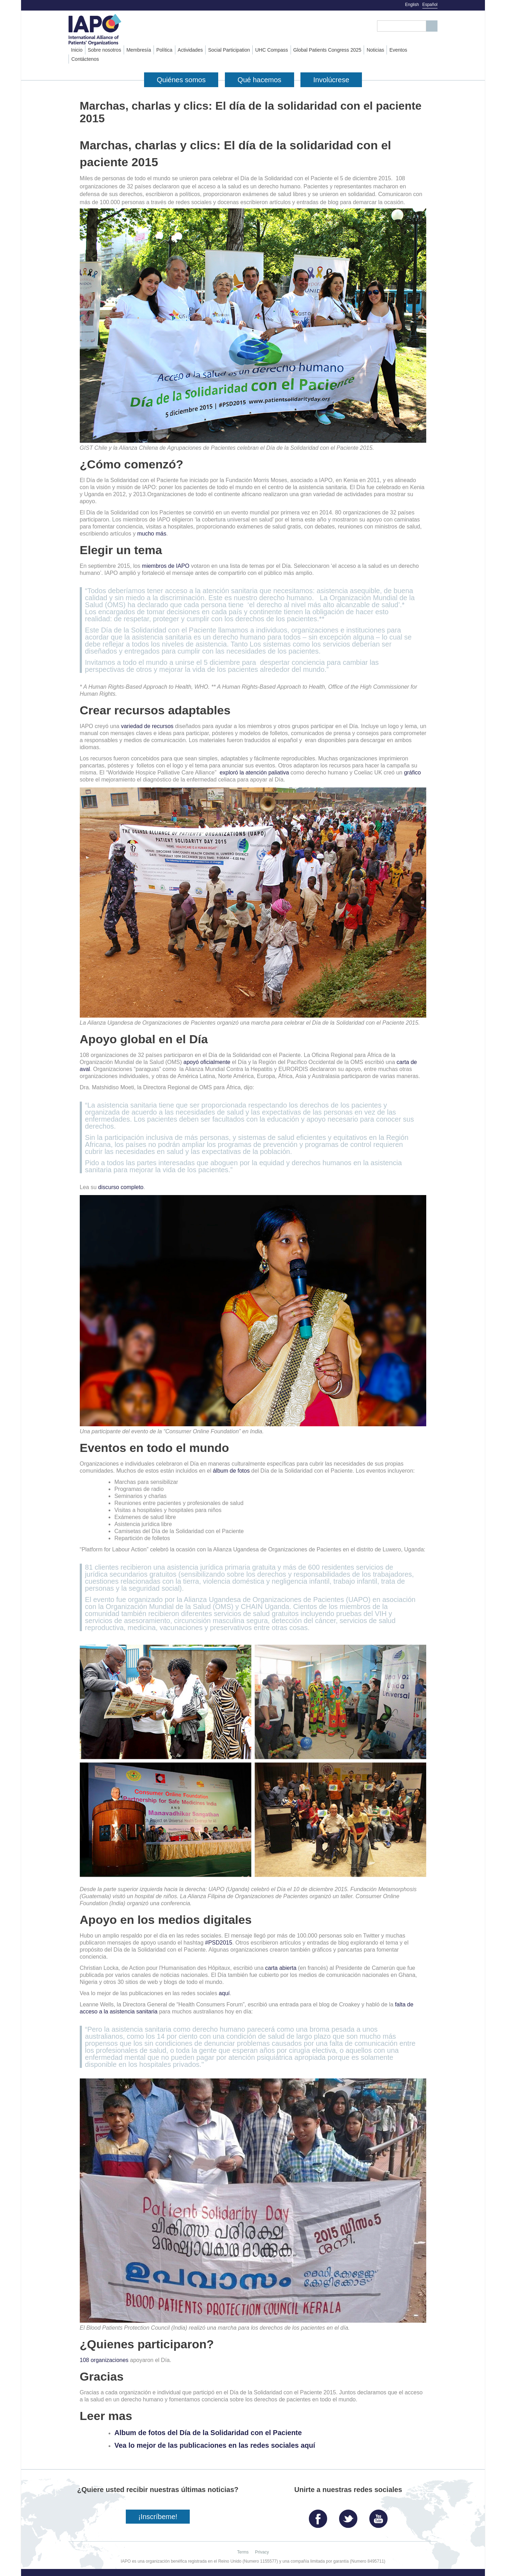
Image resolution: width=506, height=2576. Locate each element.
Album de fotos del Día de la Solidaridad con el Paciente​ (207, 2433)
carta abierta (281, 1968)
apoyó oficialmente (206, 1062)
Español (429, 4)
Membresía (138, 50)
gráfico (412, 773)
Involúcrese (331, 80)
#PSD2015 (218, 1943)
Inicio (77, 50)
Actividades (190, 50)
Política (164, 50)
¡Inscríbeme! (157, 2516)
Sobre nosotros (104, 50)
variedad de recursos (147, 726)
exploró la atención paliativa (254, 773)
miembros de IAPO (165, 566)
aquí (224, 1993)
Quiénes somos (181, 80)
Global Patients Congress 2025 (327, 50)
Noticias (375, 50)
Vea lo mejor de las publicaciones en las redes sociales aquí (214, 2445)
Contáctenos (85, 59)
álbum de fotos (231, 1471)
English (412, 4)
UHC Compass (271, 50)
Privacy (262, 2552)
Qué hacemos (259, 80)
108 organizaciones (104, 2360)
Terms (243, 2552)
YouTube (380, 2516)
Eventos (398, 50)
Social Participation (229, 50)
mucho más (151, 534)
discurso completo (120, 1187)
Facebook (319, 2516)
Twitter (350, 2516)
